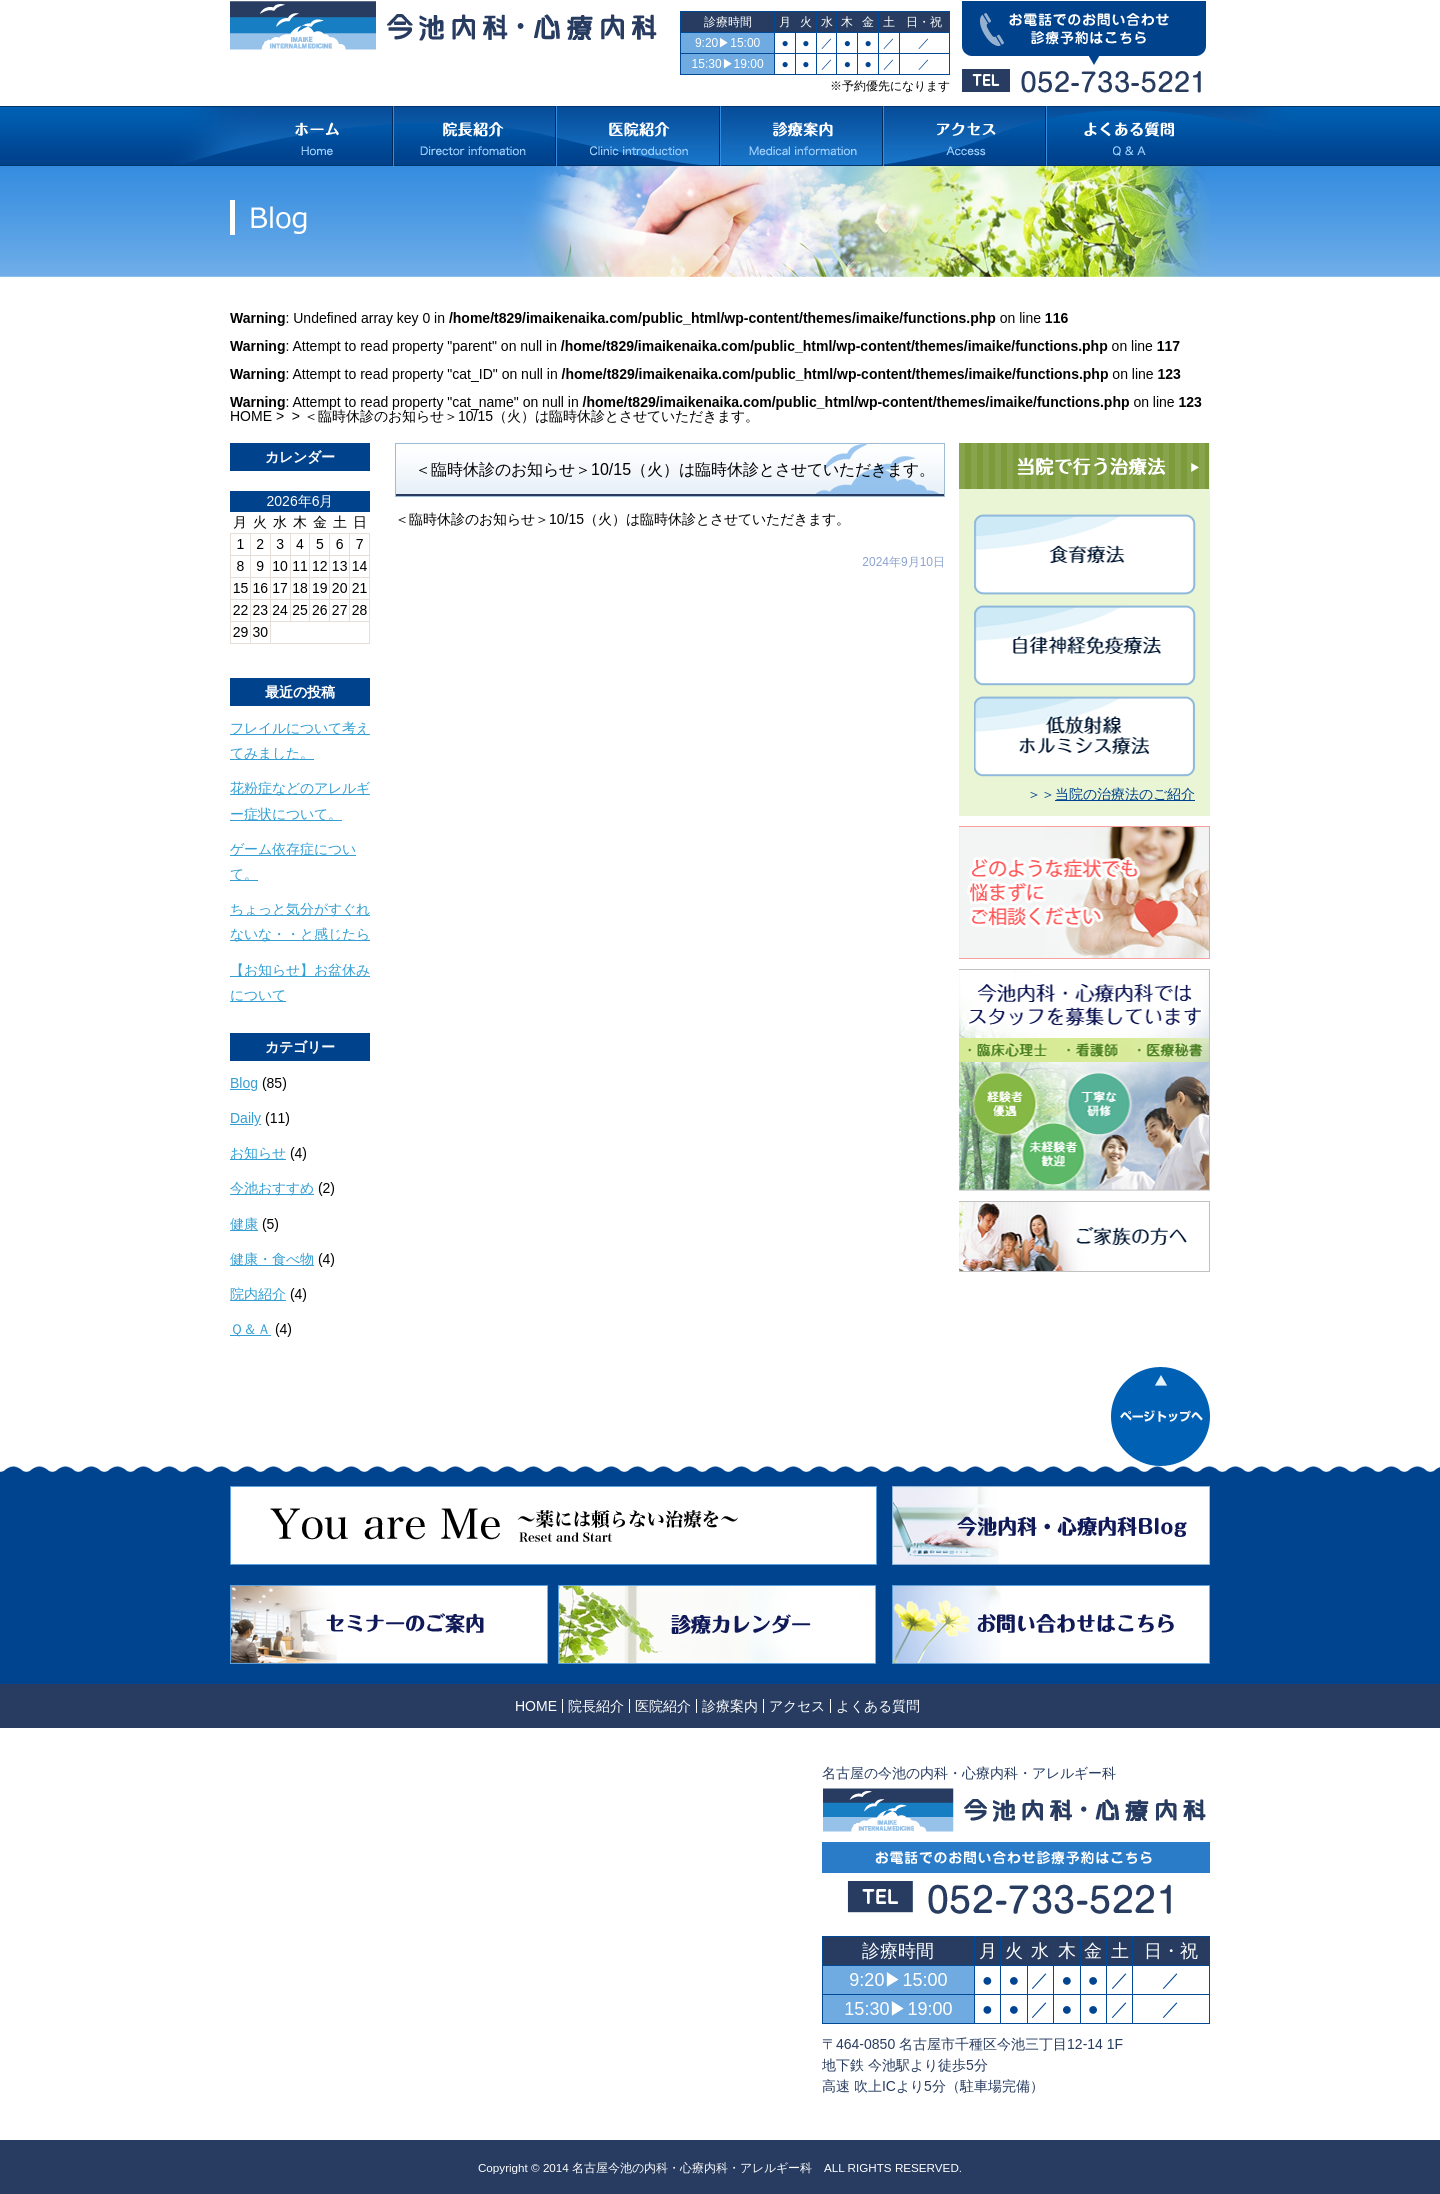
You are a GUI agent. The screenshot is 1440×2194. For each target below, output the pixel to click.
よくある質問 (878, 1706)
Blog (244, 1083)
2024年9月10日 (903, 562)
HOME (251, 416)
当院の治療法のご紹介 (1125, 794)
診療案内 (730, 1706)
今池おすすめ (272, 1188)
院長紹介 (596, 1706)
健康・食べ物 (272, 1259)
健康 (244, 1224)
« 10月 (250, 651)
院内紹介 (258, 1294)
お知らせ (258, 1153)
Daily (245, 1118)
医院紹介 (663, 1706)
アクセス (797, 1706)
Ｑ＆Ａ (250, 1329)
